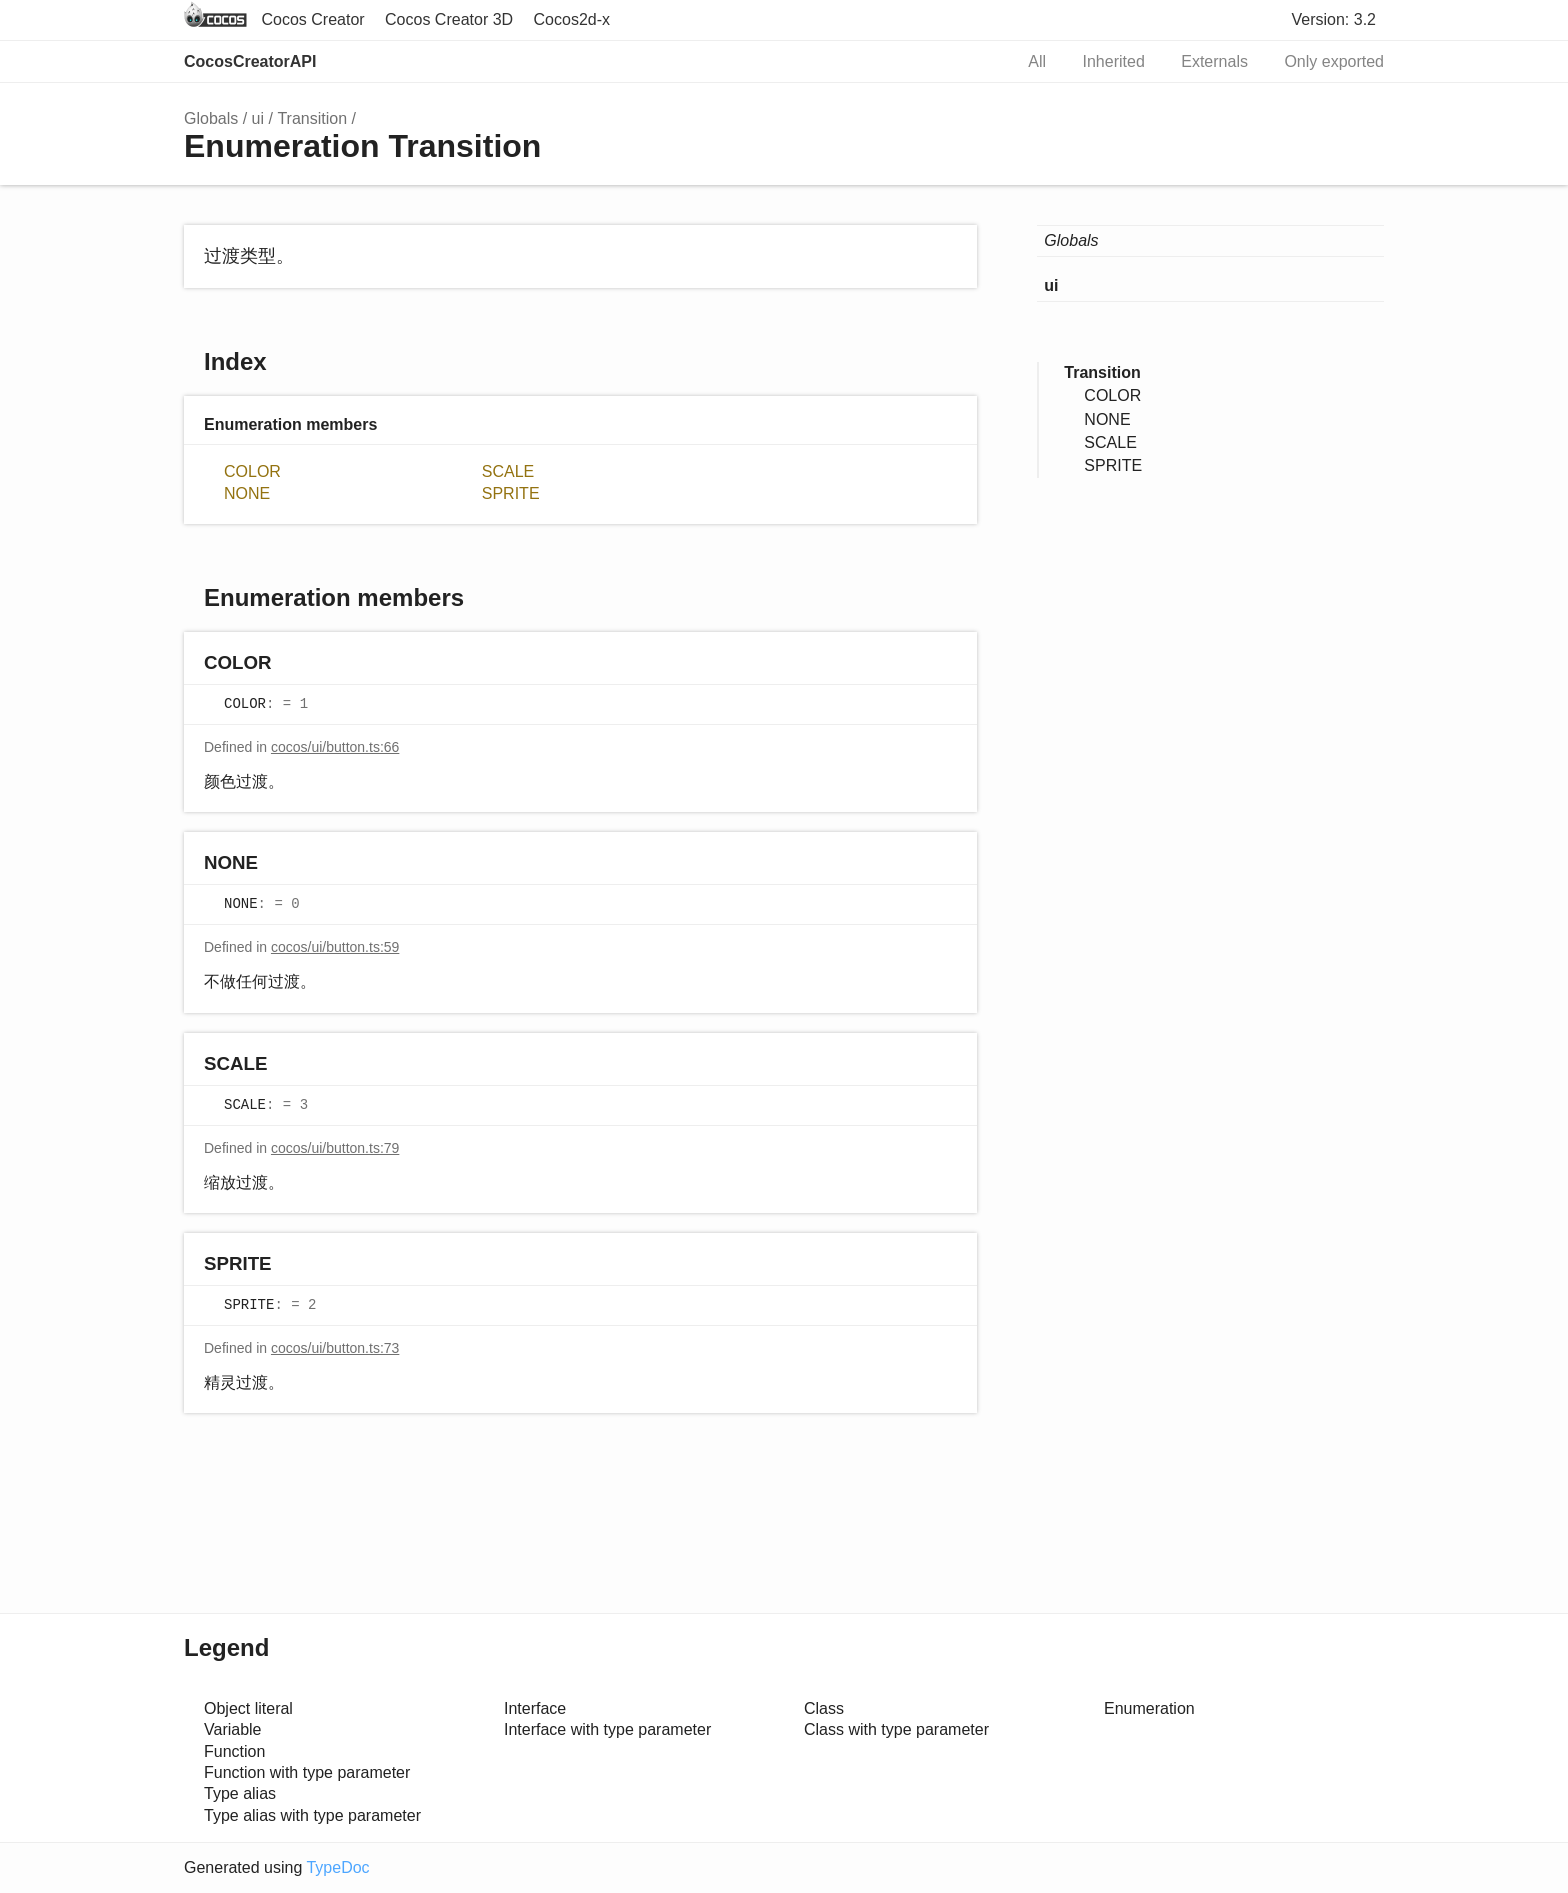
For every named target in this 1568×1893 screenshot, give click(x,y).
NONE (247, 493)
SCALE (508, 471)
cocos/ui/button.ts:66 (335, 747)
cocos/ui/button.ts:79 (335, 1148)
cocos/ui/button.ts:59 (335, 947)
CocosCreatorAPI (250, 61)
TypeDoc (337, 1867)
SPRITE (511, 493)
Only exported (1334, 61)
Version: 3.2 (1334, 19)
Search (976, 62)
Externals (1214, 61)
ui (258, 118)
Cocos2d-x (572, 19)
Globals (211, 118)
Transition (312, 118)
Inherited (1114, 61)
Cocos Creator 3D (449, 19)
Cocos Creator (312, 19)
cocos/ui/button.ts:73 (335, 1348)
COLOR (252, 471)
